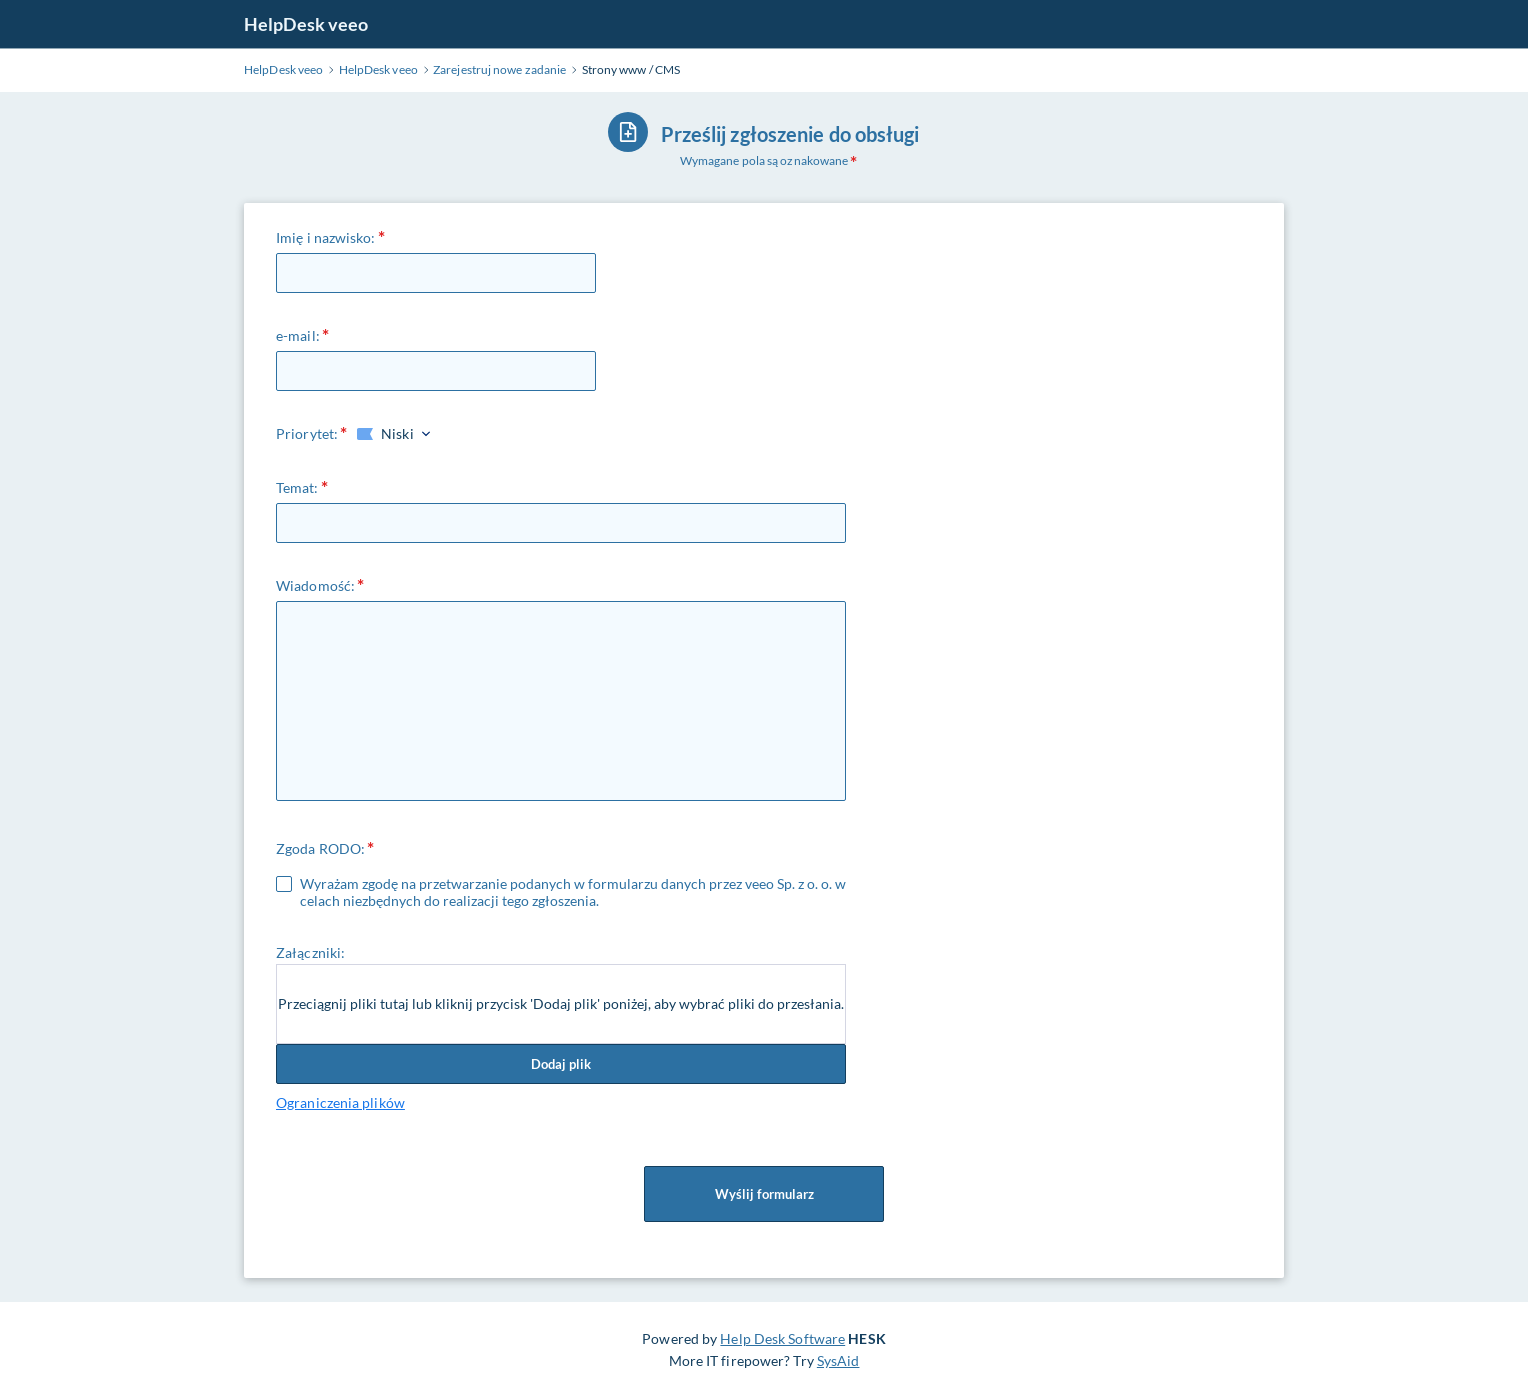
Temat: (297, 487)
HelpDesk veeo (306, 24)
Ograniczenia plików (340, 1102)
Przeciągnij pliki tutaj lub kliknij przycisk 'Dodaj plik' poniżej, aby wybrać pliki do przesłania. (561, 1003)
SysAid (838, 1360)
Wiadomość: (315, 585)
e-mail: (298, 335)
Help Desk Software (782, 1338)
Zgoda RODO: (320, 848)
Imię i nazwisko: (326, 237)
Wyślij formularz (764, 1194)
